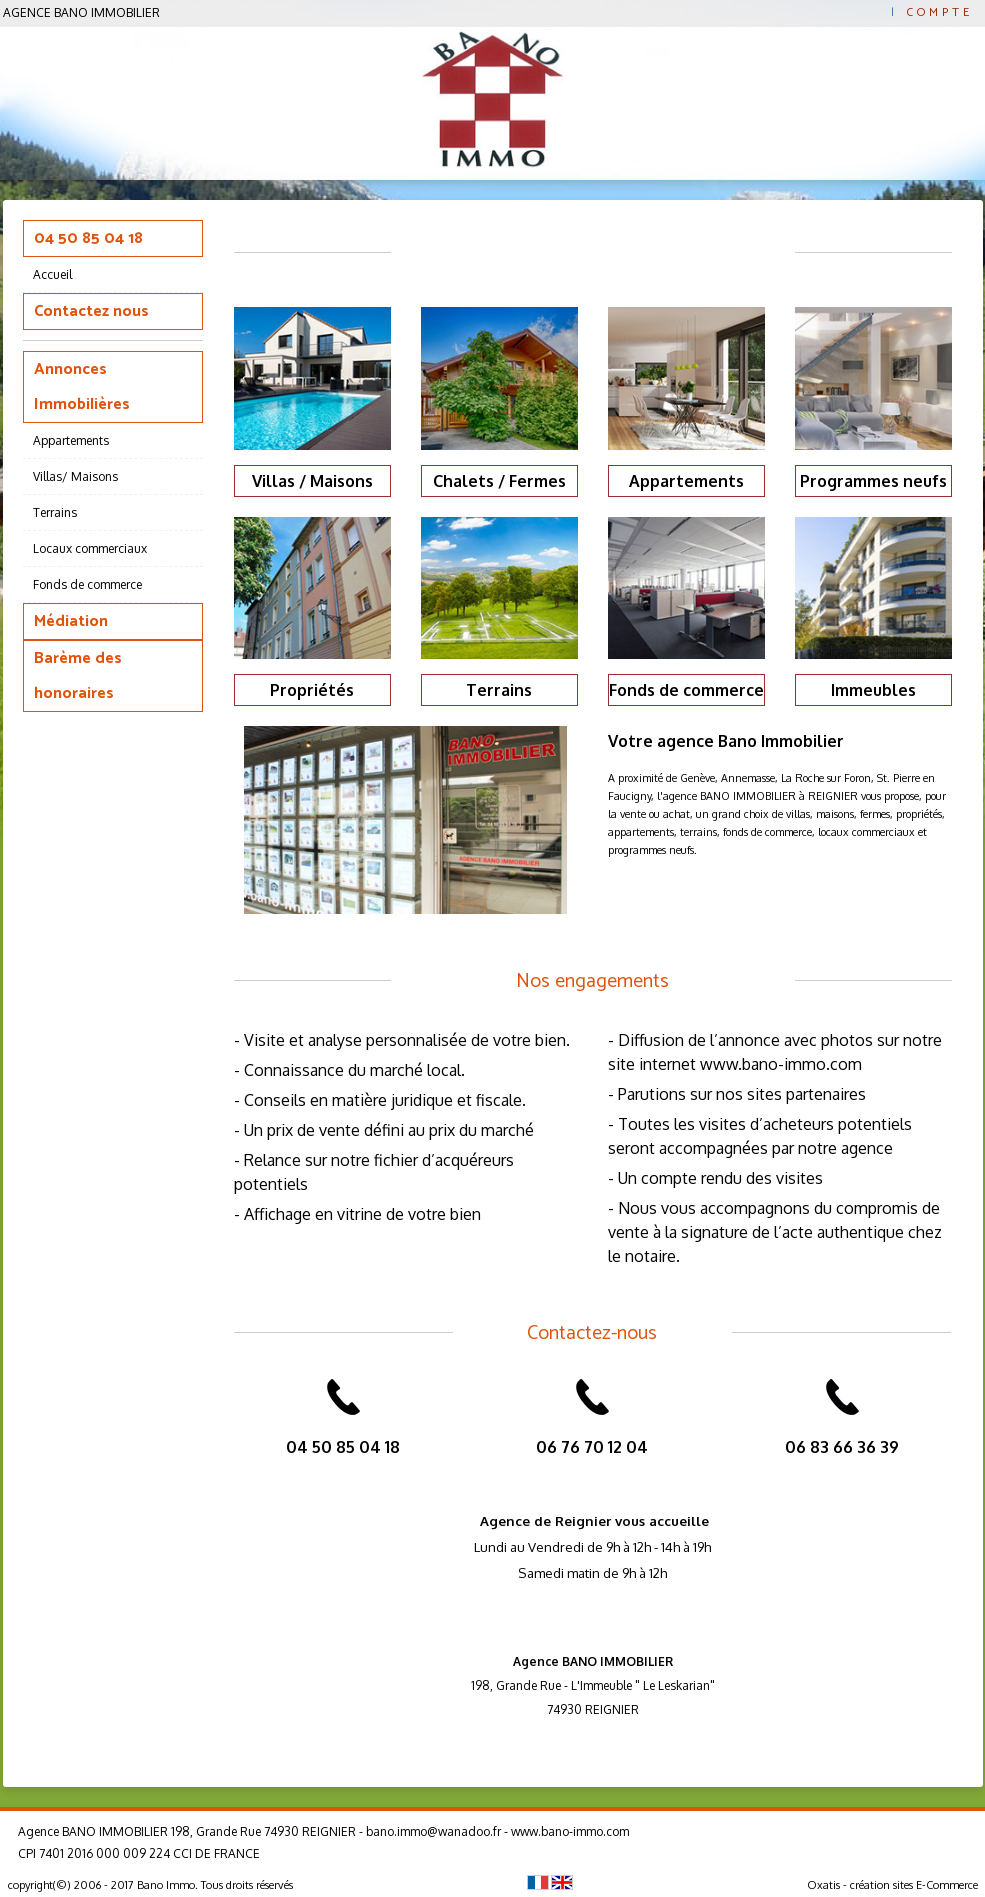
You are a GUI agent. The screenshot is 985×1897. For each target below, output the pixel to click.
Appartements (71, 440)
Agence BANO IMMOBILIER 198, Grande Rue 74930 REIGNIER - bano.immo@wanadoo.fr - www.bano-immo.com (323, 1831)
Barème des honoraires (78, 676)
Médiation (71, 621)
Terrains (55, 512)
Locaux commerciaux (90, 548)
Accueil (52, 274)
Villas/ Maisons (75, 476)
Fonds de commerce (87, 584)
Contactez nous (91, 311)
